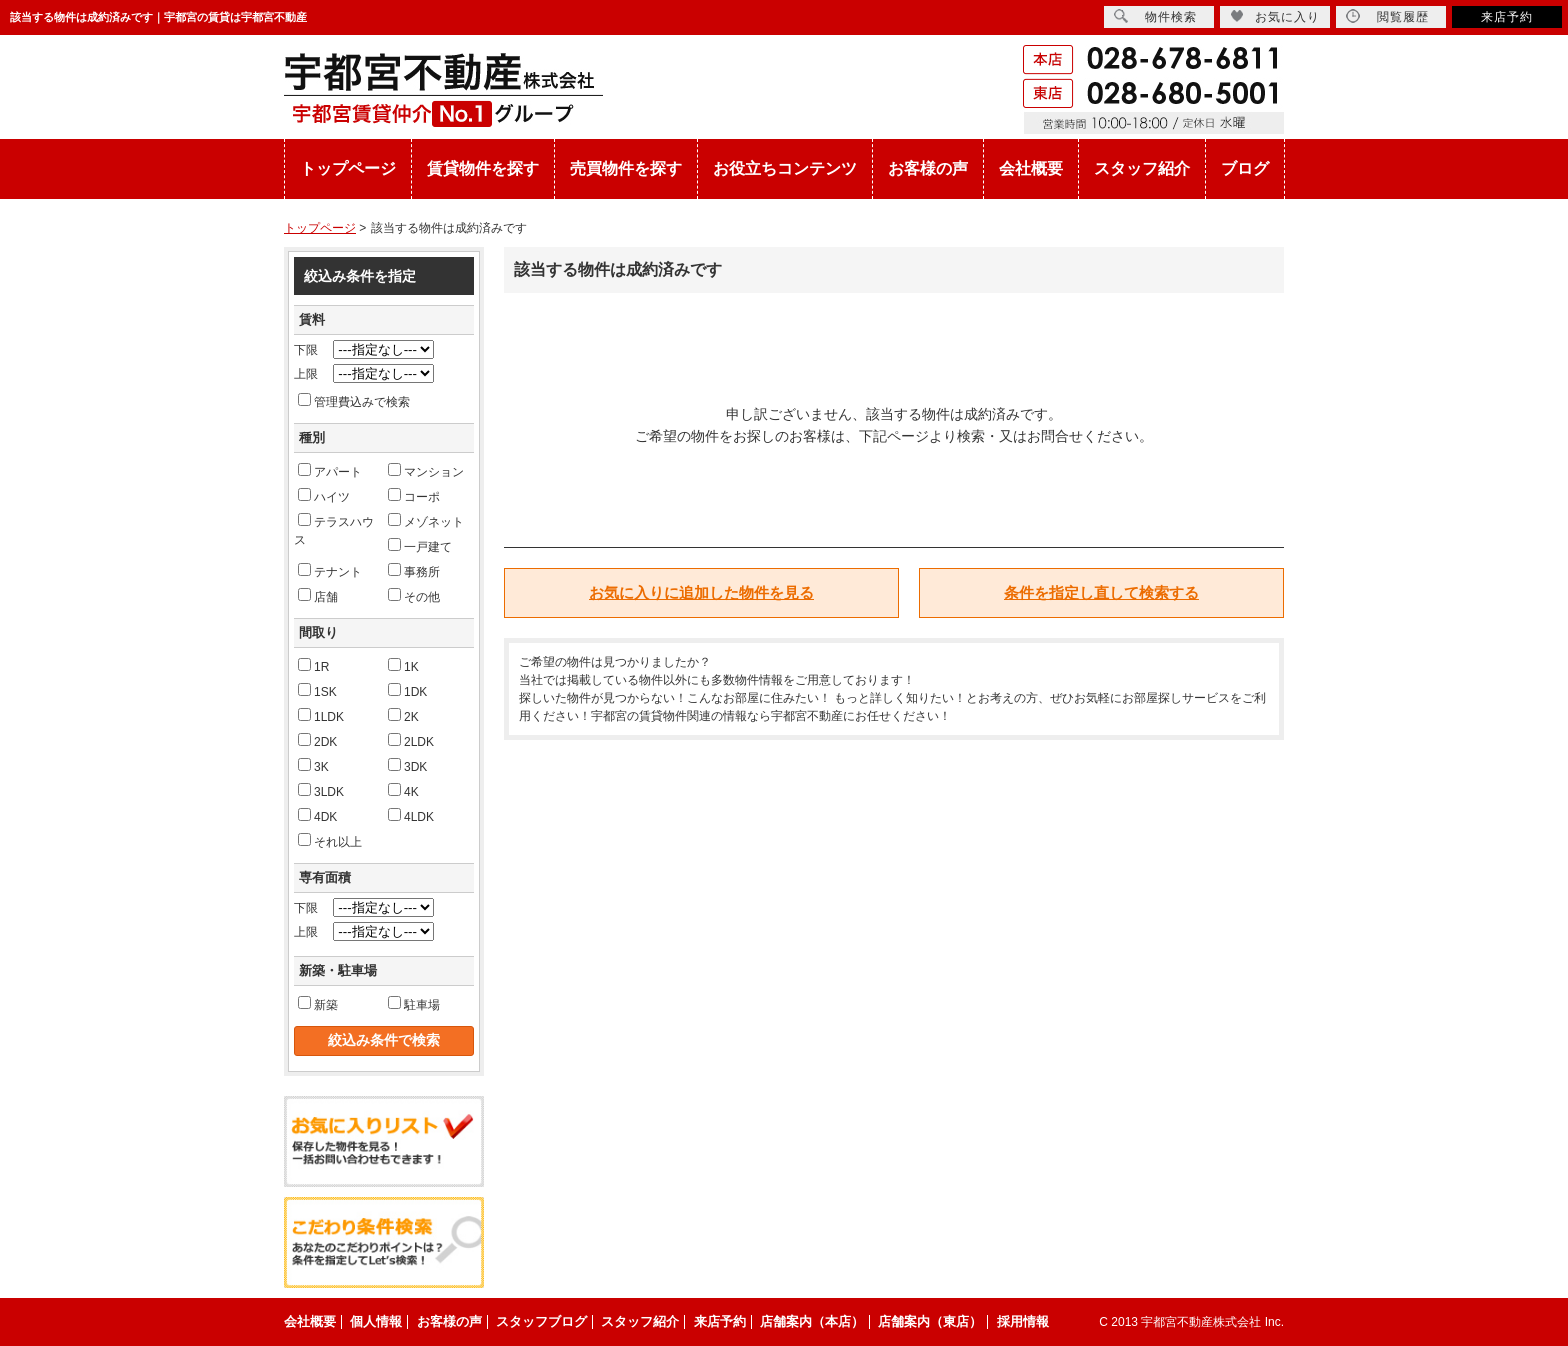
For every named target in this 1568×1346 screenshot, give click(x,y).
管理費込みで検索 (354, 401)
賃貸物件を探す (483, 168)
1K (403, 666)
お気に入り (1275, 16)
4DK (317, 816)
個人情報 (376, 1321)
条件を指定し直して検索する (1101, 592)
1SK (317, 691)
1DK (407, 691)
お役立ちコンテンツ (785, 168)
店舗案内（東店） (930, 1321)
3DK (407, 766)
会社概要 (1031, 168)
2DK (317, 741)
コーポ (414, 496)
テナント (330, 571)
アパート (330, 471)
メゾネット (426, 521)
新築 (318, 1004)
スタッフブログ (541, 1321)
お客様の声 (928, 168)
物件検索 (1155, 16)
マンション (426, 471)
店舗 (318, 596)
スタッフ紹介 (1142, 168)
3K (313, 766)
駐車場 (414, 1004)
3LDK (321, 791)
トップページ (348, 168)
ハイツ (324, 496)
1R (313, 666)
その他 (414, 596)
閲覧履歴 (1387, 16)
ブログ (1245, 168)
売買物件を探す (626, 168)
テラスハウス (334, 530)
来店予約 (1507, 17)
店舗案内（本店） (812, 1321)
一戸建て (420, 546)
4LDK (411, 816)
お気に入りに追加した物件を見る (701, 592)
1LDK (321, 716)
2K (403, 716)
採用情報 (1023, 1321)
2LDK (411, 741)
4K (403, 791)
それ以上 (330, 841)
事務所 (414, 571)
